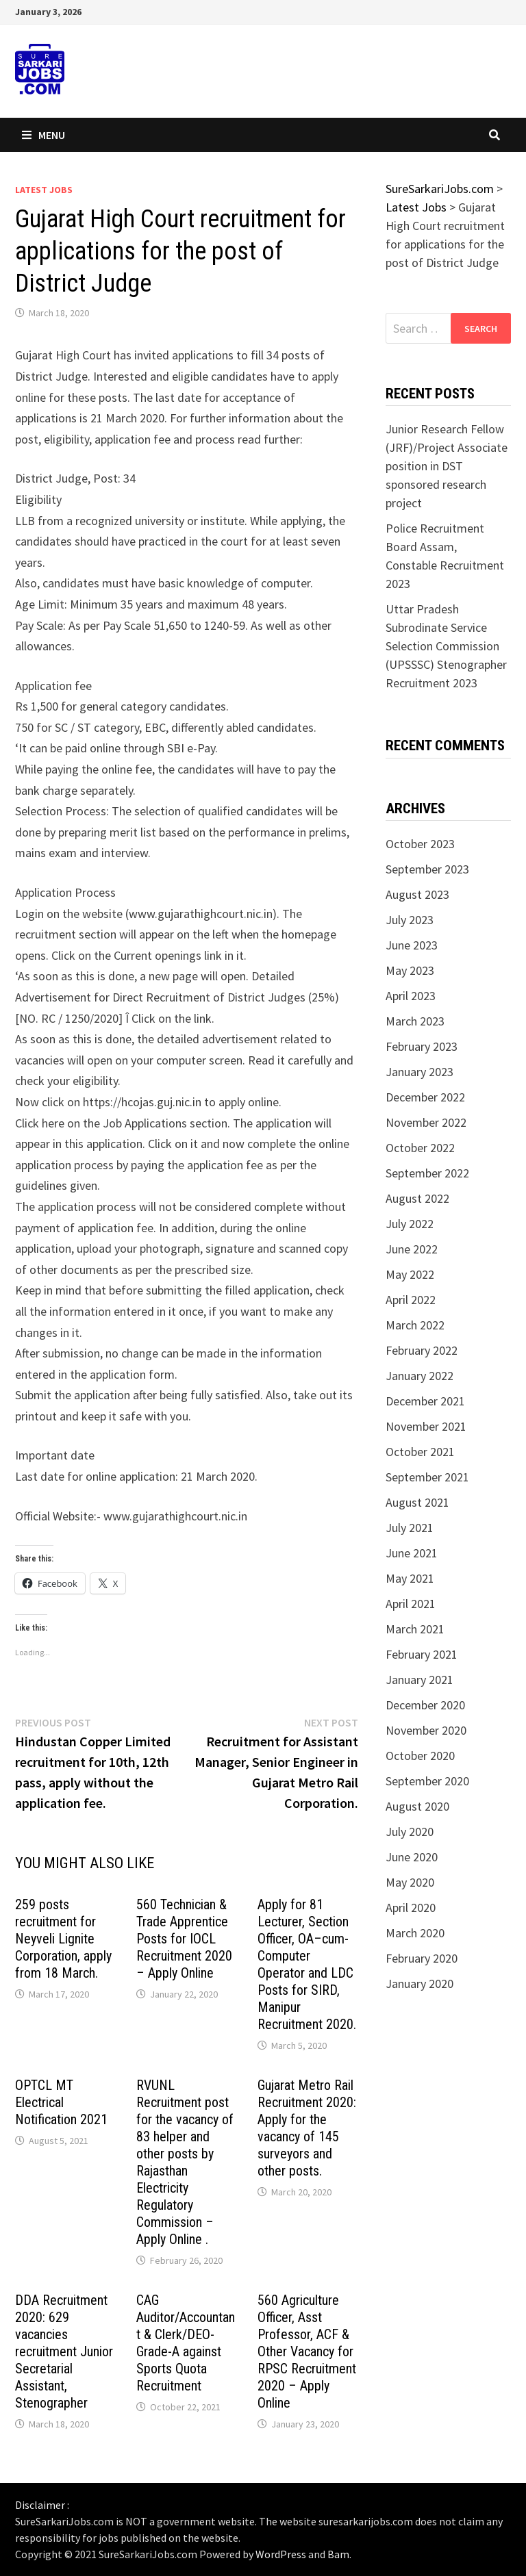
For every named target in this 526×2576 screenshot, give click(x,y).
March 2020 (415, 1933)
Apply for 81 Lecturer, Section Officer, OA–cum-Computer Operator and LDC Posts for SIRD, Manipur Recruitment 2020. (307, 1964)
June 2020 (412, 1857)
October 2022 (420, 1148)
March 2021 (415, 1629)
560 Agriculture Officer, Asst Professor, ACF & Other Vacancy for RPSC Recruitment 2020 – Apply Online (307, 2351)
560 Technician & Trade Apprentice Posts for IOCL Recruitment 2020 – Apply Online (184, 1938)
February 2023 (422, 1046)
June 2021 (412, 1553)
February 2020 (422, 1958)
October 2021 (420, 1451)
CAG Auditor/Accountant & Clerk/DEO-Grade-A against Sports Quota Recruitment (185, 2343)
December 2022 (425, 1097)
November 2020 (426, 1730)
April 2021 (411, 1603)
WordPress (280, 2554)
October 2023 (420, 844)
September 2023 (427, 869)
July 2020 (410, 1831)
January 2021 (419, 1679)
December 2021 (425, 1401)
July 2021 (410, 1527)
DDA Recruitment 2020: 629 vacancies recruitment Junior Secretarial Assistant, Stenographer (64, 2351)
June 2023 (412, 945)
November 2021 (426, 1426)
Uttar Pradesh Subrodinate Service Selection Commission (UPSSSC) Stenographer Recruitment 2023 (446, 646)
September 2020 (427, 1781)
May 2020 (410, 1882)
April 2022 (411, 1300)
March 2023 (415, 1021)
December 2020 (425, 1705)
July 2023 (410, 920)
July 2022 (410, 1224)
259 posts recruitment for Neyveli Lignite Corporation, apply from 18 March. (63, 1938)
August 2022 (417, 1198)
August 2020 (417, 1806)
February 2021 (422, 1654)
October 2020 (420, 1755)
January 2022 (419, 1375)
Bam (338, 2554)
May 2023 (410, 970)
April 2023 (411, 996)
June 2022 (412, 1249)
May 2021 (410, 1578)
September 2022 (427, 1173)
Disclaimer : (42, 2505)
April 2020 (411, 1907)
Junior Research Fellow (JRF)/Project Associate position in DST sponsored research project (447, 466)
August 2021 (417, 1502)
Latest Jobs (44, 189)
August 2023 (417, 894)
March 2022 (415, 1325)
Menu (43, 135)
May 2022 (410, 1274)
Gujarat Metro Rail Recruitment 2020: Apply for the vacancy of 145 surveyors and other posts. (307, 2128)
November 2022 (426, 1122)
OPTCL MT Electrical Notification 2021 (61, 2102)
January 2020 (419, 1983)
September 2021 (427, 1477)
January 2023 (419, 1072)
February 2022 (422, 1350)
